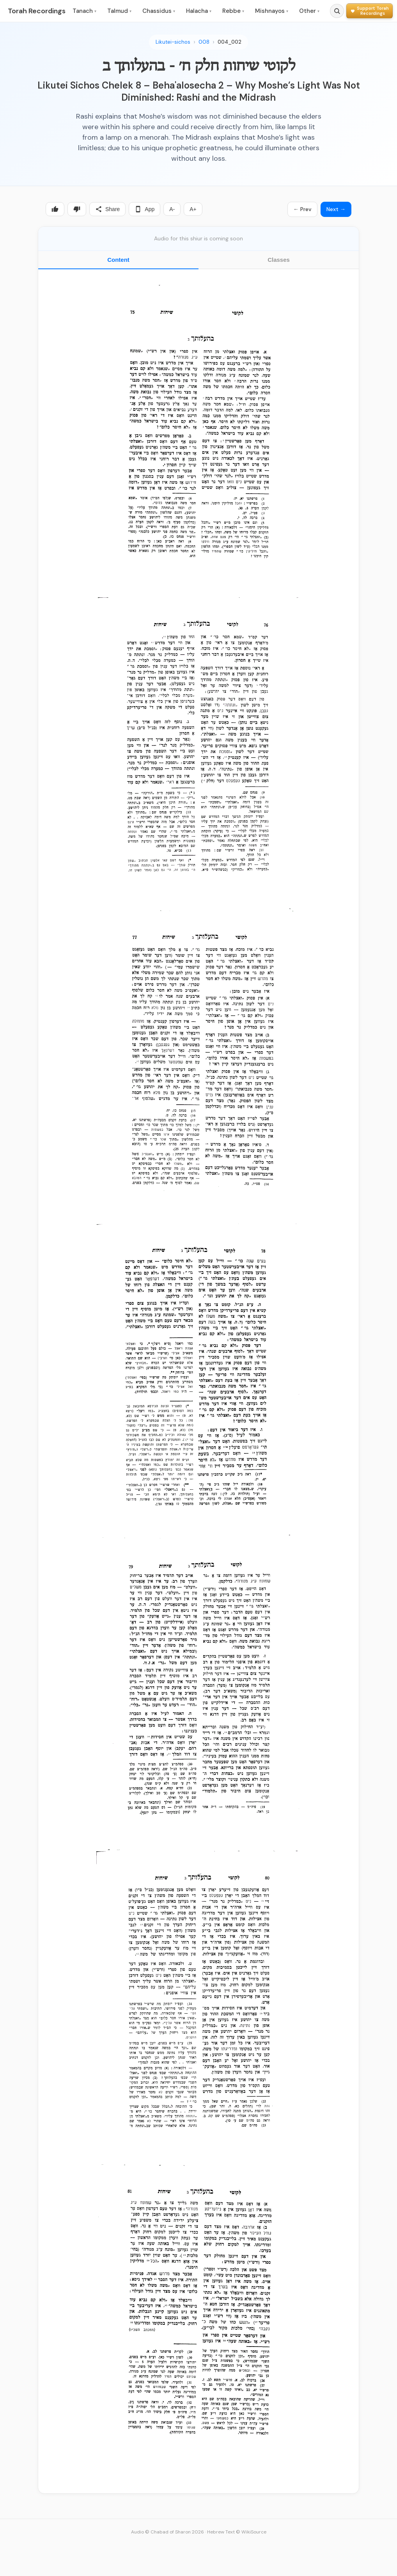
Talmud (119, 11)
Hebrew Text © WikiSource (236, 2532)
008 (203, 42)
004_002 (229, 42)
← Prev (302, 209)
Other (309, 11)
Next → (336, 209)
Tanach (84, 11)
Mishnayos (271, 11)
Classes (279, 259)
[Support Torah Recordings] (369, 11)
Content (118, 259)
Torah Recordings (37, 11)
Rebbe (233, 11)
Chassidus (158, 11)
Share (107, 209)
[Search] (337, 11)
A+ (193, 209)
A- (172, 209)
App (144, 209)
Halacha (198, 11)
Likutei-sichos (173, 42)
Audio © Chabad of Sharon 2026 (167, 2532)
